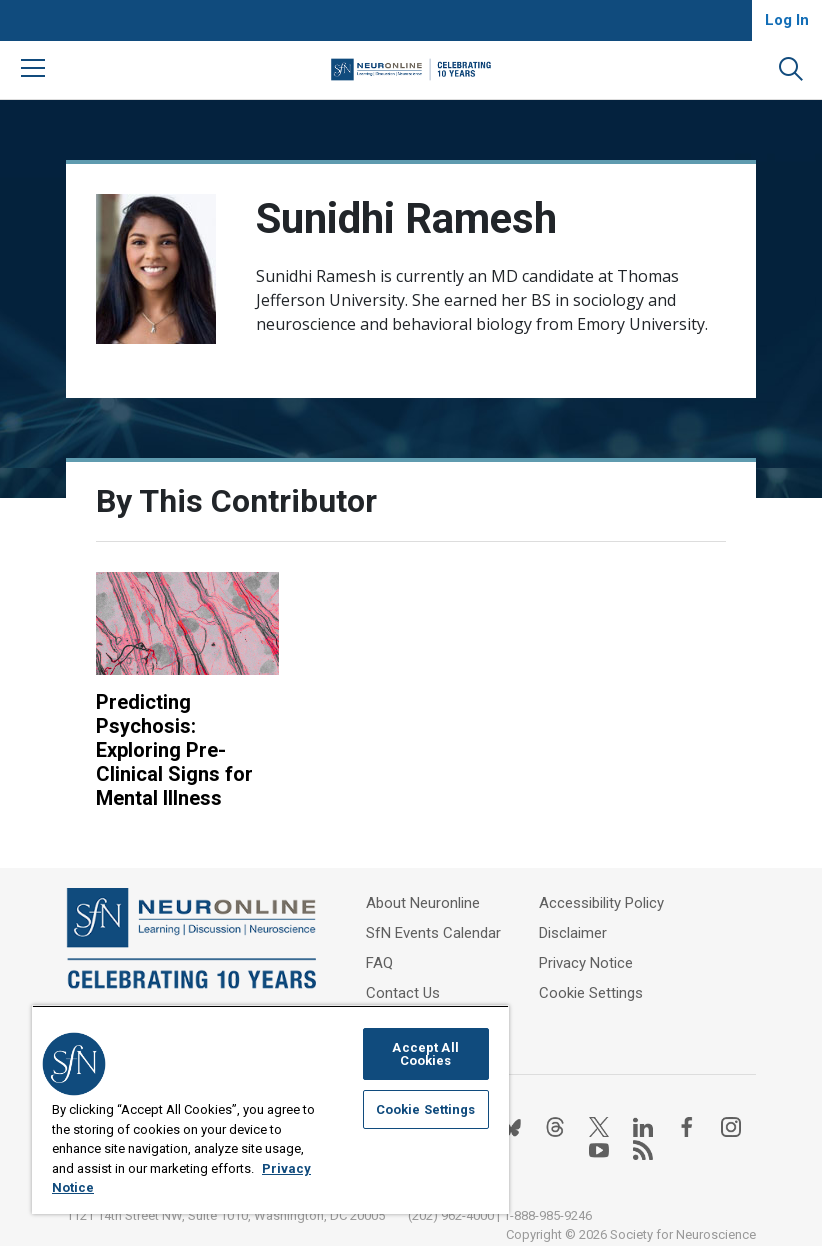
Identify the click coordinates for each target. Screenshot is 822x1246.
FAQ (379, 963)
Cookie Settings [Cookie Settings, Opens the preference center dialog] (426, 1109)
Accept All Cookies (425, 1054)
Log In (787, 20)
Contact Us (403, 993)
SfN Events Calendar (433, 933)
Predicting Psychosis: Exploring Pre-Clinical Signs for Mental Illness (174, 750)
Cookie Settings (591, 993)
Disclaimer (573, 933)
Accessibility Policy (601, 903)
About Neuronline (423, 903)
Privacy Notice (586, 963)
